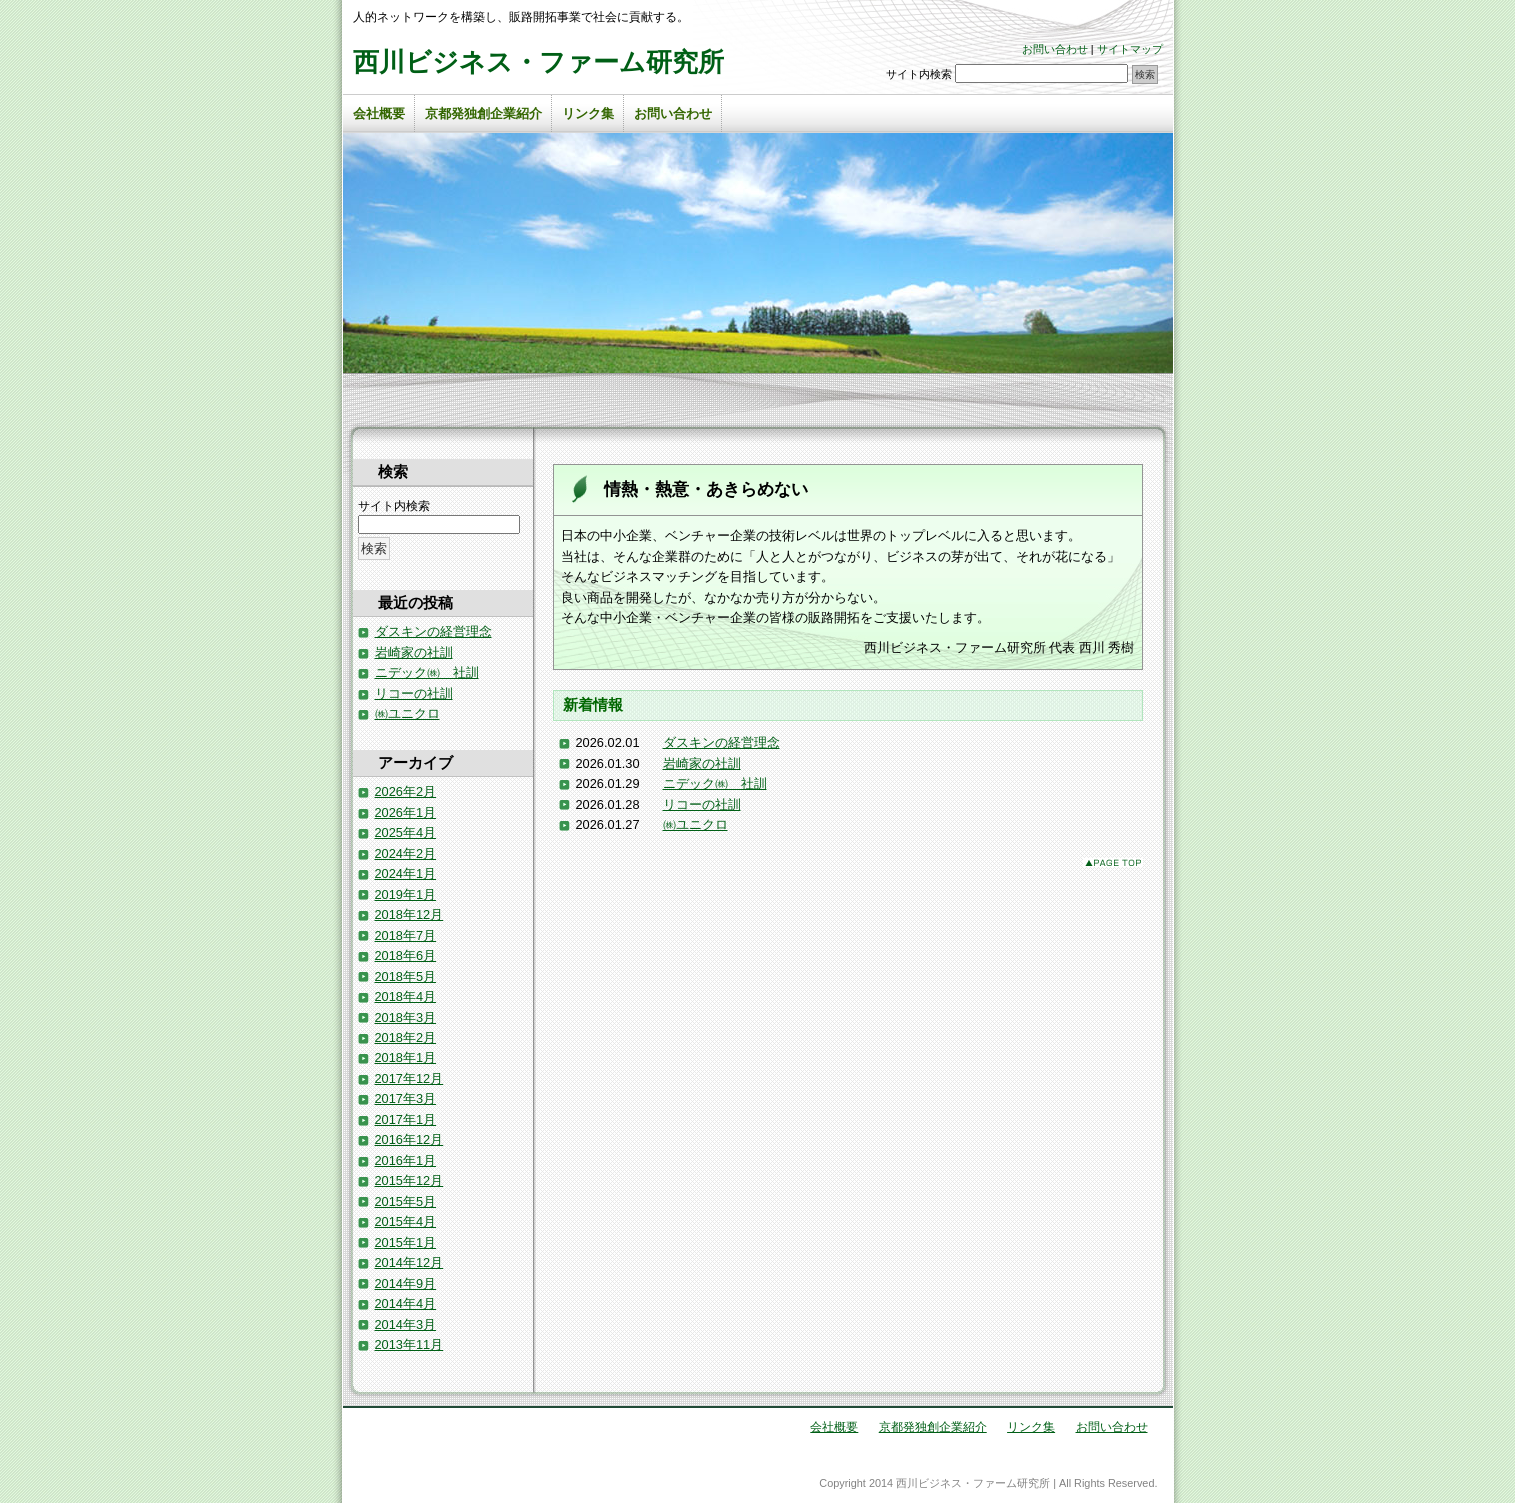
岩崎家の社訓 (702, 763)
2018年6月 (406, 955)
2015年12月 (409, 1180)
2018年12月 (409, 914)
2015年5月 (406, 1201)
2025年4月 (406, 832)
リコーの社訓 (702, 804)
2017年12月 (409, 1078)
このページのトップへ (1113, 862)
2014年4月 (406, 1303)
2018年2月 (406, 1037)
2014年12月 (409, 1262)
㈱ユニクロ (695, 824)
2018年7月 (406, 935)
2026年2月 (406, 791)
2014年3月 (406, 1324)
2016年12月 (409, 1139)
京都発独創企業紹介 (483, 113)
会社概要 (379, 113)
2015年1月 (406, 1242)
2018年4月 (406, 996)
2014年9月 (406, 1283)
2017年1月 (406, 1119)
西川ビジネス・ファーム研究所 (538, 62)
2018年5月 (406, 976)
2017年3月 (406, 1098)
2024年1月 (406, 873)
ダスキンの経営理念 (721, 742)
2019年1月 (406, 894)
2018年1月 (406, 1057)
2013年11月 (409, 1344)
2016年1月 (406, 1160)
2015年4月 (406, 1221)
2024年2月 (406, 853)
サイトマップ (1130, 49)
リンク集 (588, 113)
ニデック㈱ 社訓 (715, 783)
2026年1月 (406, 812)
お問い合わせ (1055, 49)
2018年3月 (406, 1017)
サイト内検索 (919, 74)
